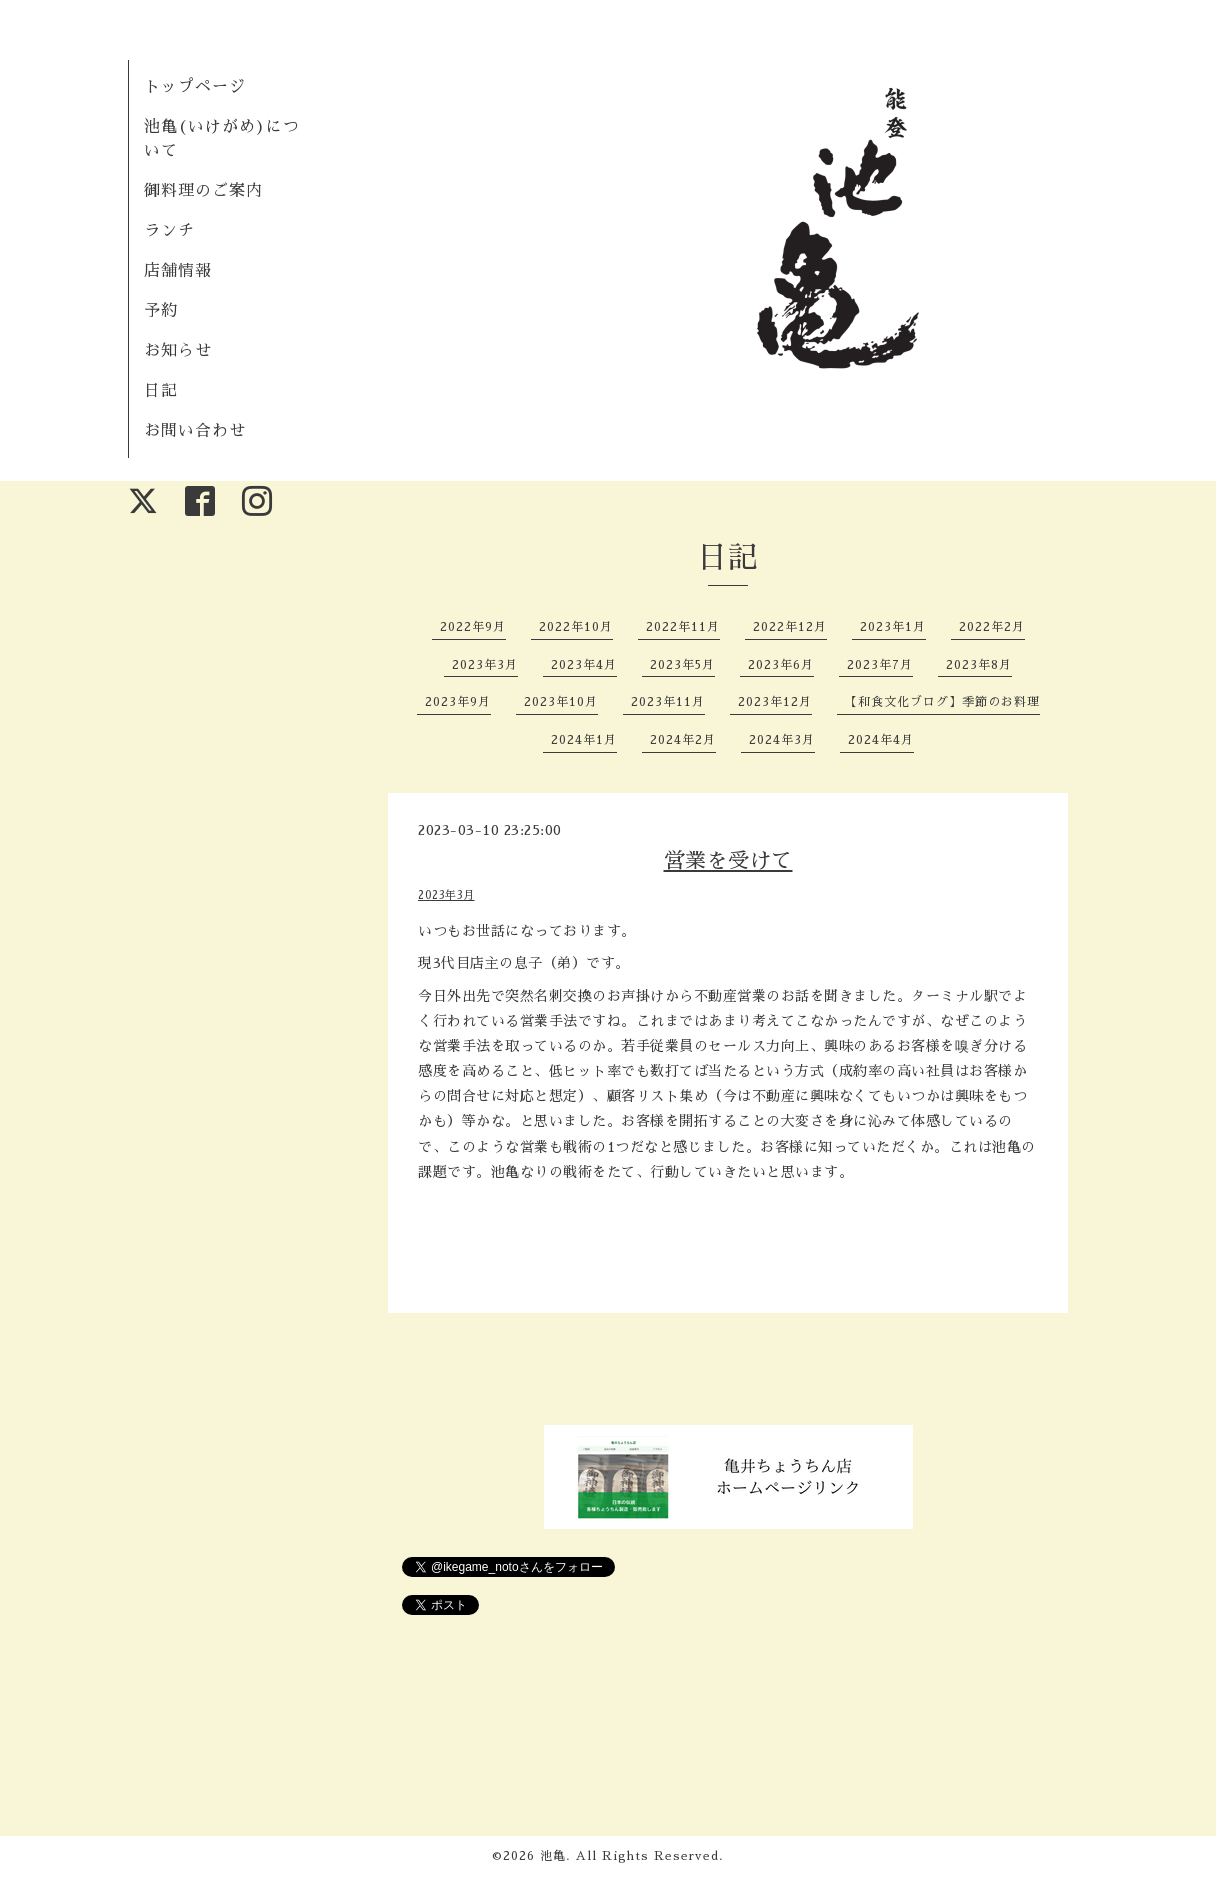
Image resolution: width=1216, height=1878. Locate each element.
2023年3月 (485, 665)
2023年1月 (893, 627)
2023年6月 (781, 665)
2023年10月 (561, 702)
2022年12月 (790, 627)
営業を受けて (728, 860)
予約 (161, 311)
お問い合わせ (195, 431)
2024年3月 (782, 740)
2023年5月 (682, 665)
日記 (161, 391)
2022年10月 (576, 627)
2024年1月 (584, 740)
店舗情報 (178, 271)
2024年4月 (881, 740)
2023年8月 (979, 665)
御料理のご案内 (203, 191)
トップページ (195, 87)
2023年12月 (775, 702)
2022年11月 (683, 627)
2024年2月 (683, 740)
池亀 (553, 1856)
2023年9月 (458, 702)
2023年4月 (584, 665)
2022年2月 (992, 627)
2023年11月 (668, 702)
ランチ (169, 231)
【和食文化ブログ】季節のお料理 (942, 702)
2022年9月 (473, 627)
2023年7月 (880, 665)
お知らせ (178, 351)
